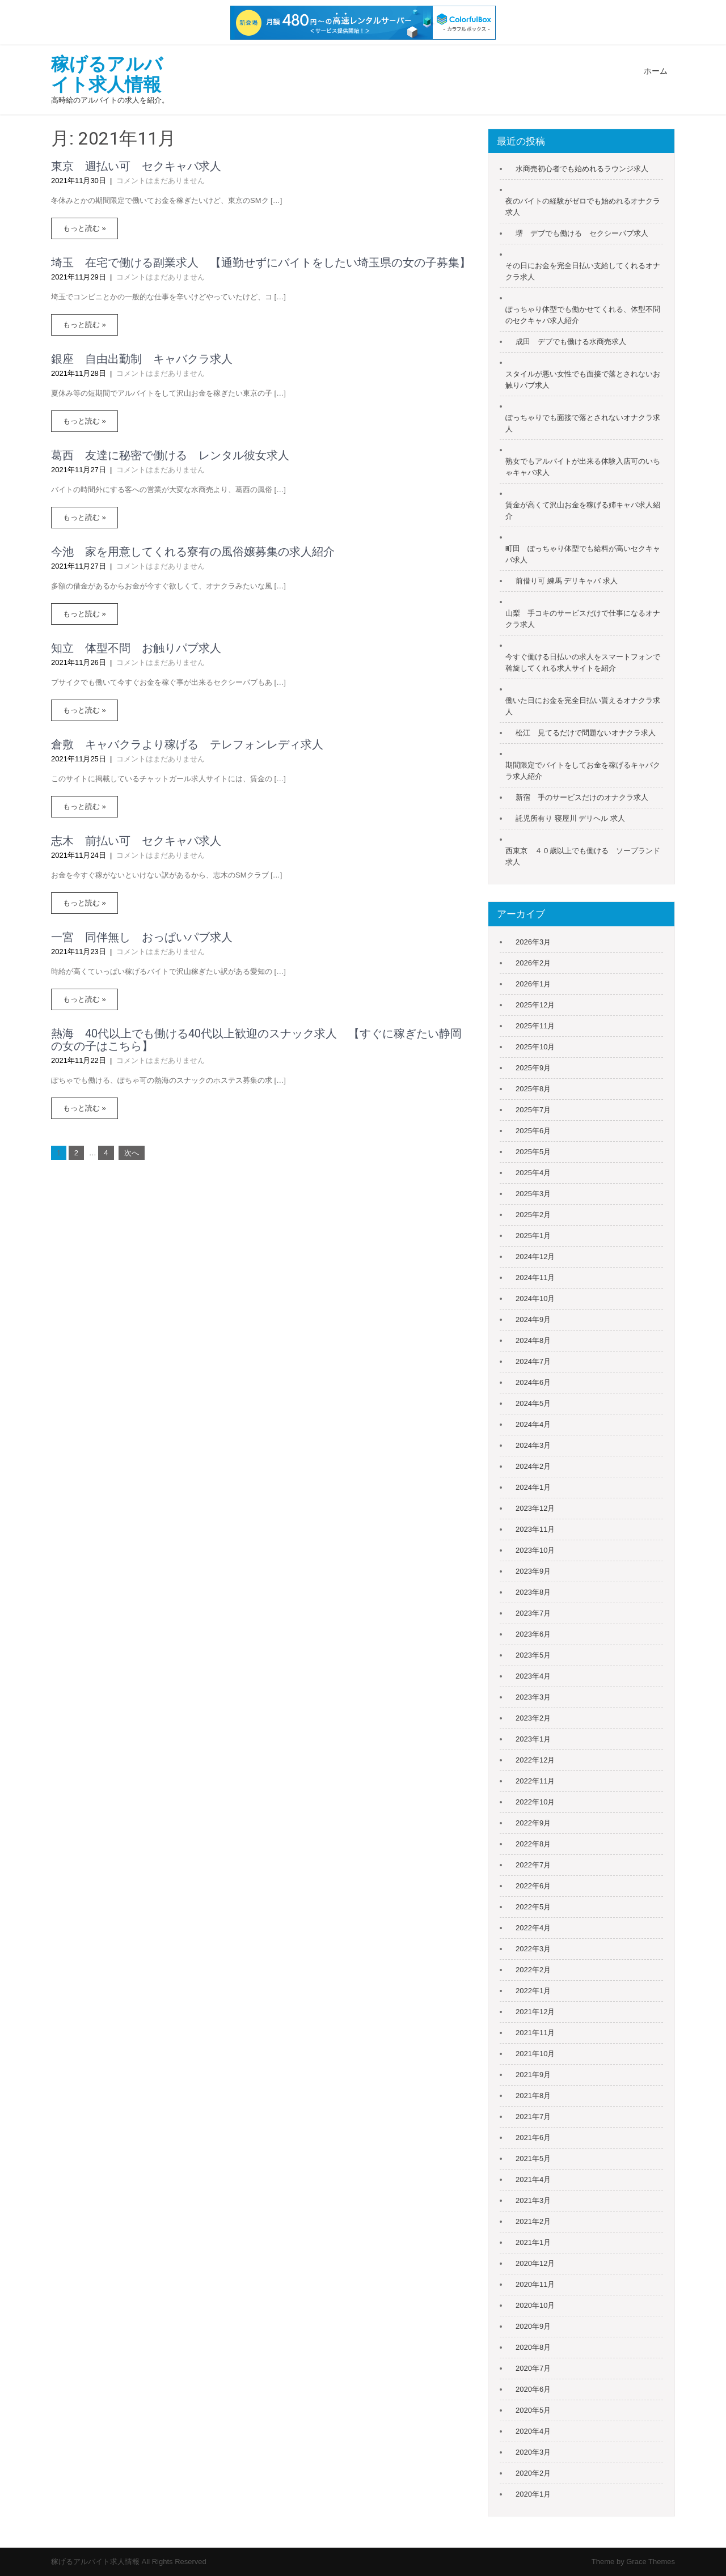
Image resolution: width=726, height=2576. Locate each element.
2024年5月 (533, 1403)
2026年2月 (533, 963)
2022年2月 (533, 1969)
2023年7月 (533, 1613)
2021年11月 (535, 2032)
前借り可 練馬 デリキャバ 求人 (567, 581)
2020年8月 (533, 2347)
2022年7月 (533, 1865)
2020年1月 (533, 2494)
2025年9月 (533, 1068)
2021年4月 (533, 2179)
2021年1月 (533, 2242)
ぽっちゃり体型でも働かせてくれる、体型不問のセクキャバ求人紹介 (582, 315)
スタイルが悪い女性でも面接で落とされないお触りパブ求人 (582, 379)
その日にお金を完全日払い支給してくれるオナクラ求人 (582, 271)
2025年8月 (533, 1088)
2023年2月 (533, 1718)
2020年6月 (533, 2389)
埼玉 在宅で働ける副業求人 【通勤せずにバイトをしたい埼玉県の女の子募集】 (261, 262)
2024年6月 (533, 1382)
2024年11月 (535, 1277)
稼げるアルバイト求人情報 (107, 74)
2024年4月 (533, 1424)
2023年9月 (533, 1571)
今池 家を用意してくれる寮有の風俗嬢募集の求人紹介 (193, 551)
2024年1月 (533, 1487)
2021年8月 (533, 2095)
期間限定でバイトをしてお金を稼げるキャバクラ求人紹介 (582, 771)
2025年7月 (533, 1109)
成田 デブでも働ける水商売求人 (571, 341)
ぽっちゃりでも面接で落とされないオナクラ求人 (582, 423)
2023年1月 (533, 1739)
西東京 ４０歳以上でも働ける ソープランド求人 (582, 856)
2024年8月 (533, 1340)
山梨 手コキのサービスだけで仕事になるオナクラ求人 (582, 619)
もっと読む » (84, 228)
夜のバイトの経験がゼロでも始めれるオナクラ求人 (582, 207)
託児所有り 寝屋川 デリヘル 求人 (570, 818)
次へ (131, 1153)
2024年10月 (535, 1298)
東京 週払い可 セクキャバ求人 (136, 166)
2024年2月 (533, 1466)
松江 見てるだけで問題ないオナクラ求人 (586, 732)
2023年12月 (535, 1508)
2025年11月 (535, 1026)
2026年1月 (533, 984)
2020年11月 (535, 2284)
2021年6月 (533, 2137)
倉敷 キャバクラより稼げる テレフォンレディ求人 (187, 744)
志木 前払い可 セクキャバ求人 (136, 841)
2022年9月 (533, 1823)
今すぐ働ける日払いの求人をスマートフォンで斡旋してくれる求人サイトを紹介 (582, 662)
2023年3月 (533, 1697)
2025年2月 (533, 1214)
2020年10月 (535, 2305)
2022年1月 (533, 1990)
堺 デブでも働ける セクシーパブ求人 (582, 233)
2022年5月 (533, 1907)
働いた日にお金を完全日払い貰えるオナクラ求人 (582, 706)
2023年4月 (533, 1676)
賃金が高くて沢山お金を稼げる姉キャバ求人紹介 (582, 510)
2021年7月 (533, 2116)
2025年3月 (533, 1193)
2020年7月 (533, 2368)
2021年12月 (535, 2011)
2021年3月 (533, 2200)
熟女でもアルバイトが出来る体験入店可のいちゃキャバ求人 (582, 467)
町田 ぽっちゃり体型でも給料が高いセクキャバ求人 (582, 554)
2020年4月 (533, 2431)
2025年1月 (533, 1235)
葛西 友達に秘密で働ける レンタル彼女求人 (170, 455)
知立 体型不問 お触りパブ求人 (136, 648)
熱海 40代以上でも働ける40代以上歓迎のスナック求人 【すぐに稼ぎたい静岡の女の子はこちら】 (256, 1040)
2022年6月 (533, 1886)
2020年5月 (533, 2410)
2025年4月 (533, 1172)
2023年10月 (535, 1550)
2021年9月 (533, 2074)
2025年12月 (535, 1005)
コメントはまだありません (160, 180)
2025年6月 (533, 1130)
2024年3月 (533, 1445)
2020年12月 (535, 2263)
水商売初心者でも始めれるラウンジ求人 (582, 168)
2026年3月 (533, 942)
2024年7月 (533, 1361)
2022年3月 (533, 1948)
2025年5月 (533, 1151)
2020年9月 (533, 2326)
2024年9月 (533, 1319)
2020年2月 (533, 2473)
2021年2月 (533, 2221)
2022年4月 (533, 1927)
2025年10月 (535, 1047)
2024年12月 (535, 1256)
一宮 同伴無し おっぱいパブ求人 (142, 937)
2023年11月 (535, 1529)
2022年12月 (535, 1760)
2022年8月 (533, 1844)
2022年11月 (535, 1781)
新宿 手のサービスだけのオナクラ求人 (582, 797)
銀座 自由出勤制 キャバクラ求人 (142, 359)
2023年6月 (533, 1634)
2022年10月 (535, 1802)
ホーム (656, 70)
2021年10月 (535, 2053)
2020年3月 (533, 2452)
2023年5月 (533, 1655)
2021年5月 (533, 2158)
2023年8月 (533, 1592)
